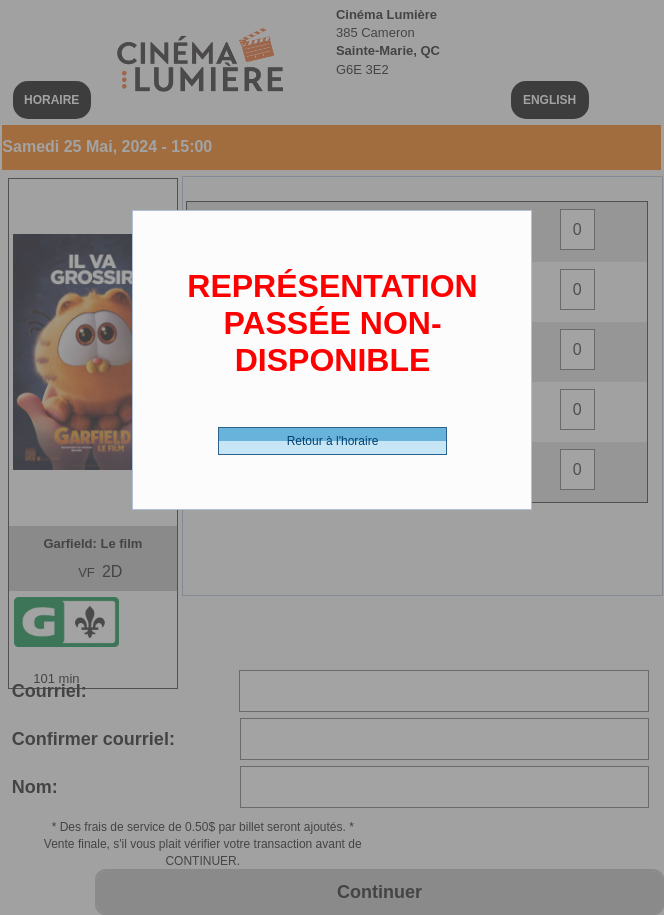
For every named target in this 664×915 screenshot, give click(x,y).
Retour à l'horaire (333, 441)
